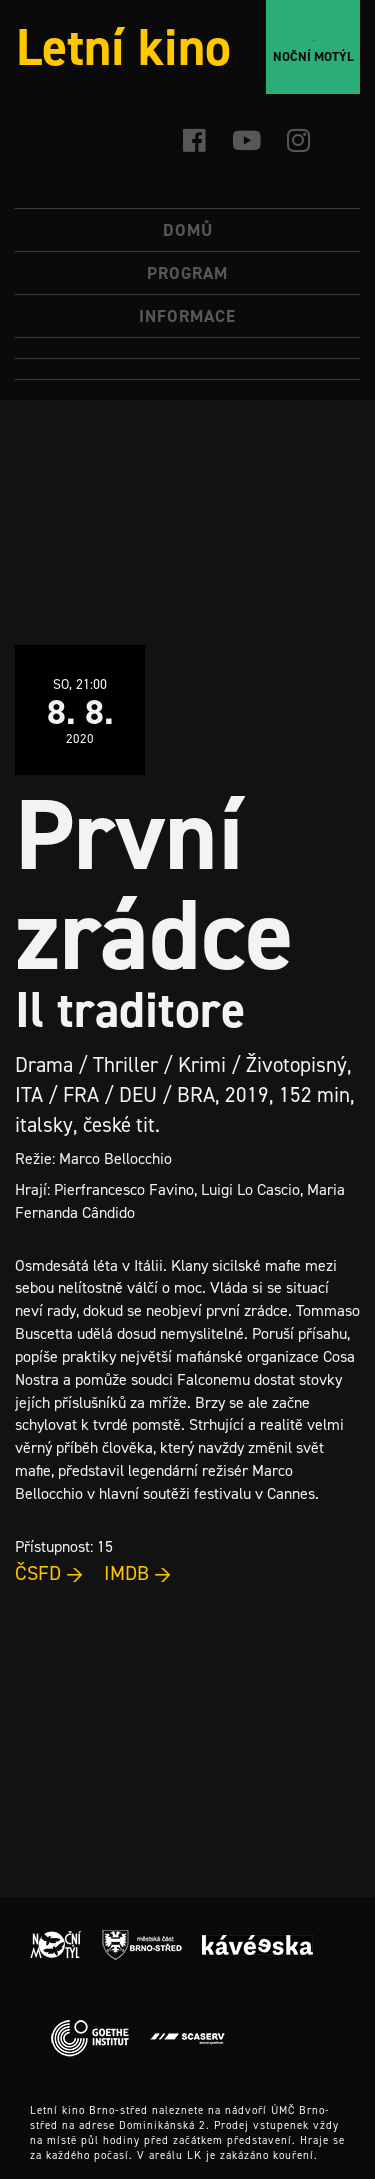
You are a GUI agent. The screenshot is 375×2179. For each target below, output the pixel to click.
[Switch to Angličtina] (187, 369)
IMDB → (138, 1573)
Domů (188, 230)
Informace (187, 316)
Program (187, 273)
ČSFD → (49, 1573)
